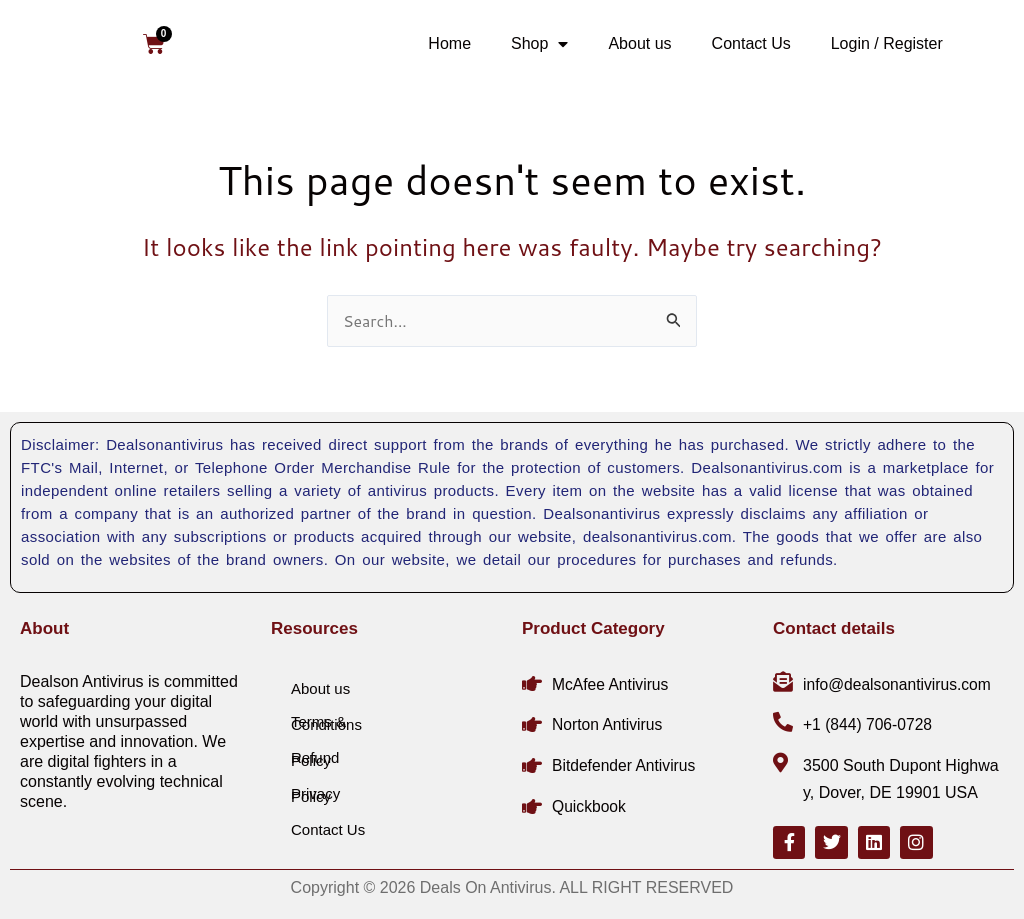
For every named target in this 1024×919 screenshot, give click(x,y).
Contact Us (751, 43)
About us (639, 43)
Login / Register (887, 43)
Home (449, 43)
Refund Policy (315, 758)
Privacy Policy (315, 794)
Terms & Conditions (326, 722)
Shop (539, 44)
